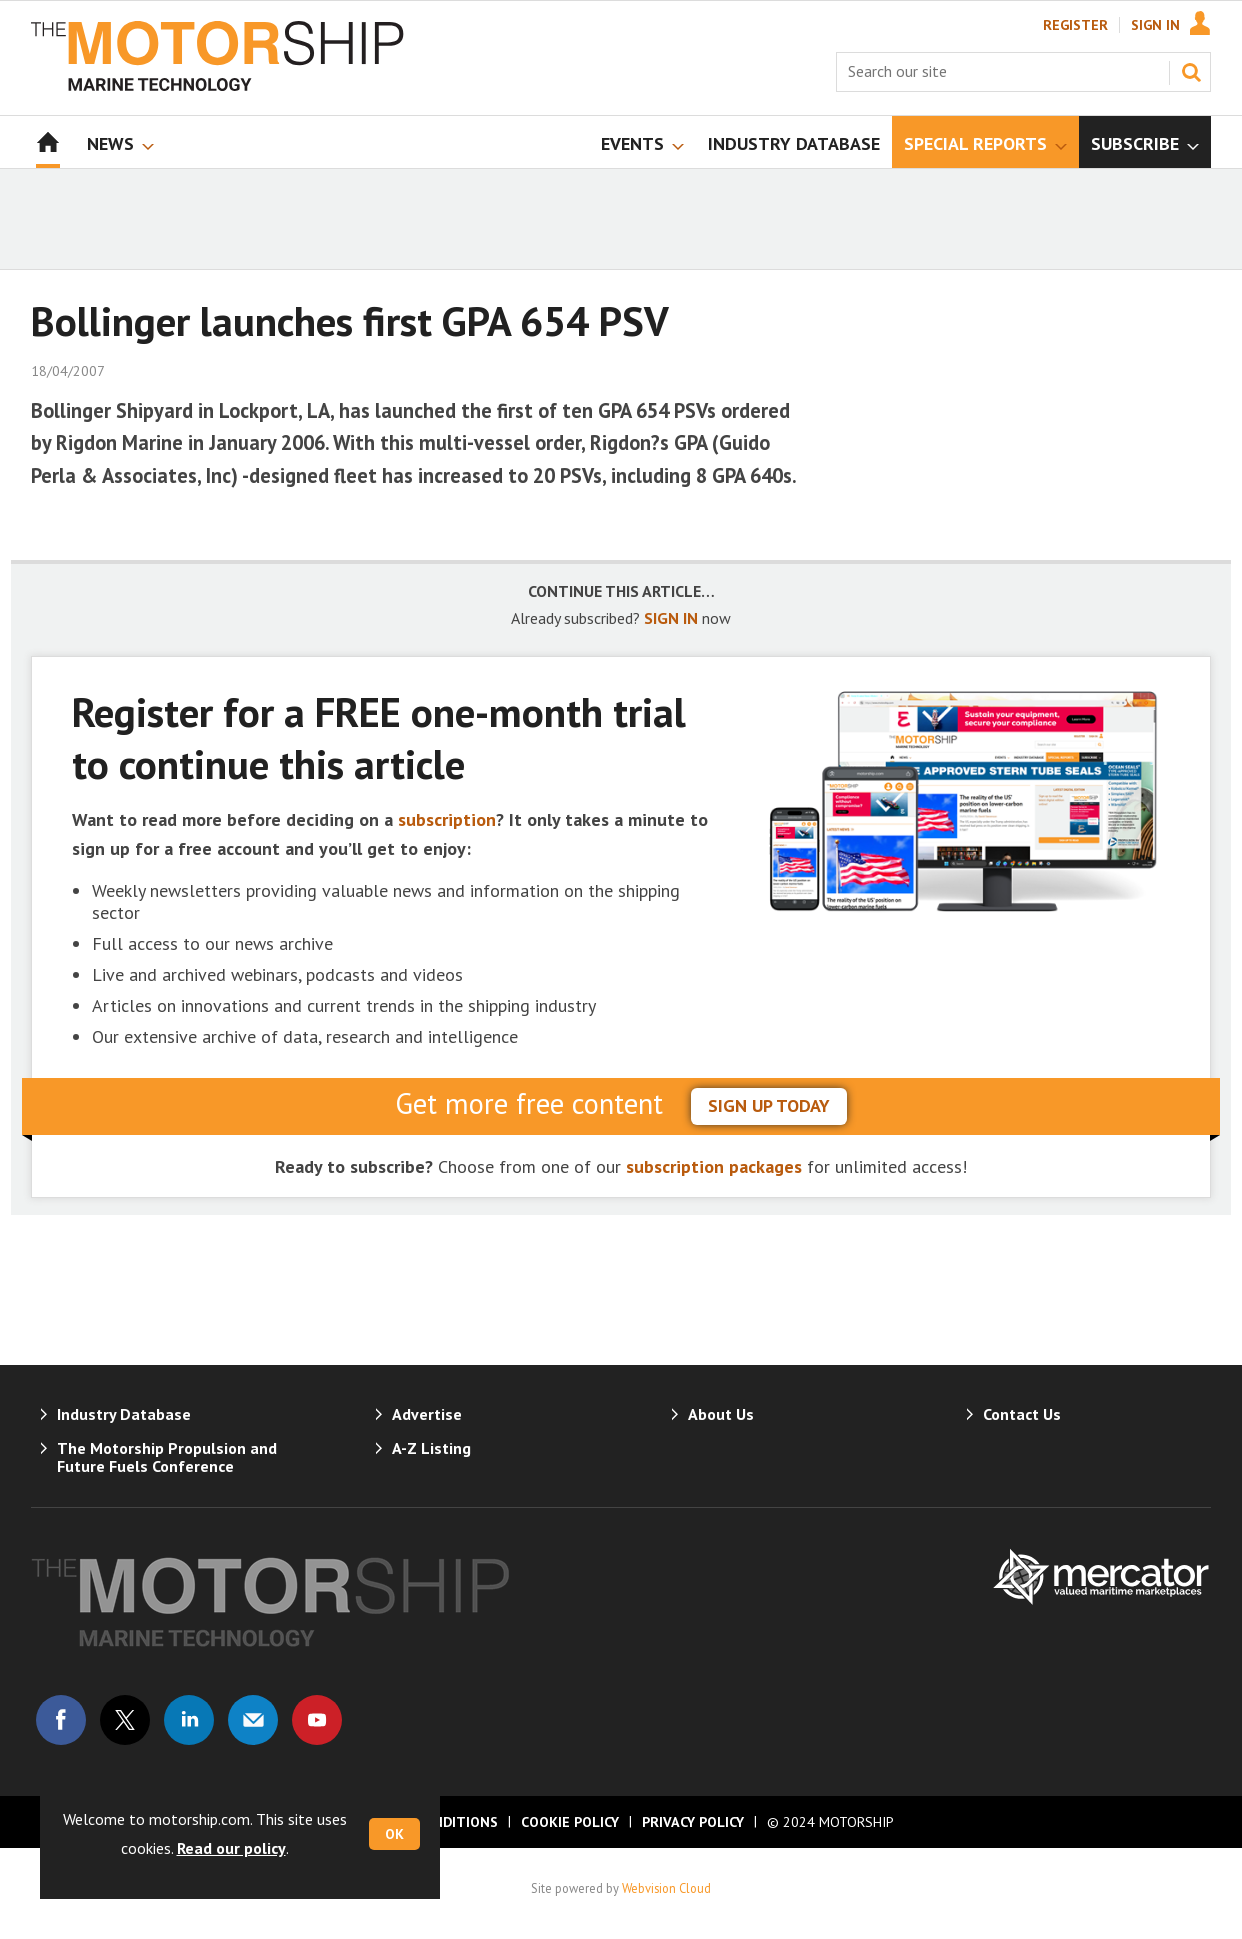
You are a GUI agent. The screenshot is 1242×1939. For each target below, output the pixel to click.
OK (394, 1834)
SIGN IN (671, 618)
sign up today (769, 1105)
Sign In (1155, 25)
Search (1191, 72)
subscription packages (714, 1166)
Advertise (427, 1414)
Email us (253, 1720)
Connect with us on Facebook (61, 1720)
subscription (447, 819)
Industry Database (124, 1414)
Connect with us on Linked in (189, 1720)
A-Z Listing (431, 1448)
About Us (721, 1414)
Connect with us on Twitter (125, 1720)
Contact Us (1022, 1414)
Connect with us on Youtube (317, 1720)
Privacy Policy (693, 1822)
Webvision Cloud (666, 1888)
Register (1075, 25)
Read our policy (231, 1848)
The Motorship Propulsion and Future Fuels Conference (167, 1457)
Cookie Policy (570, 1822)
